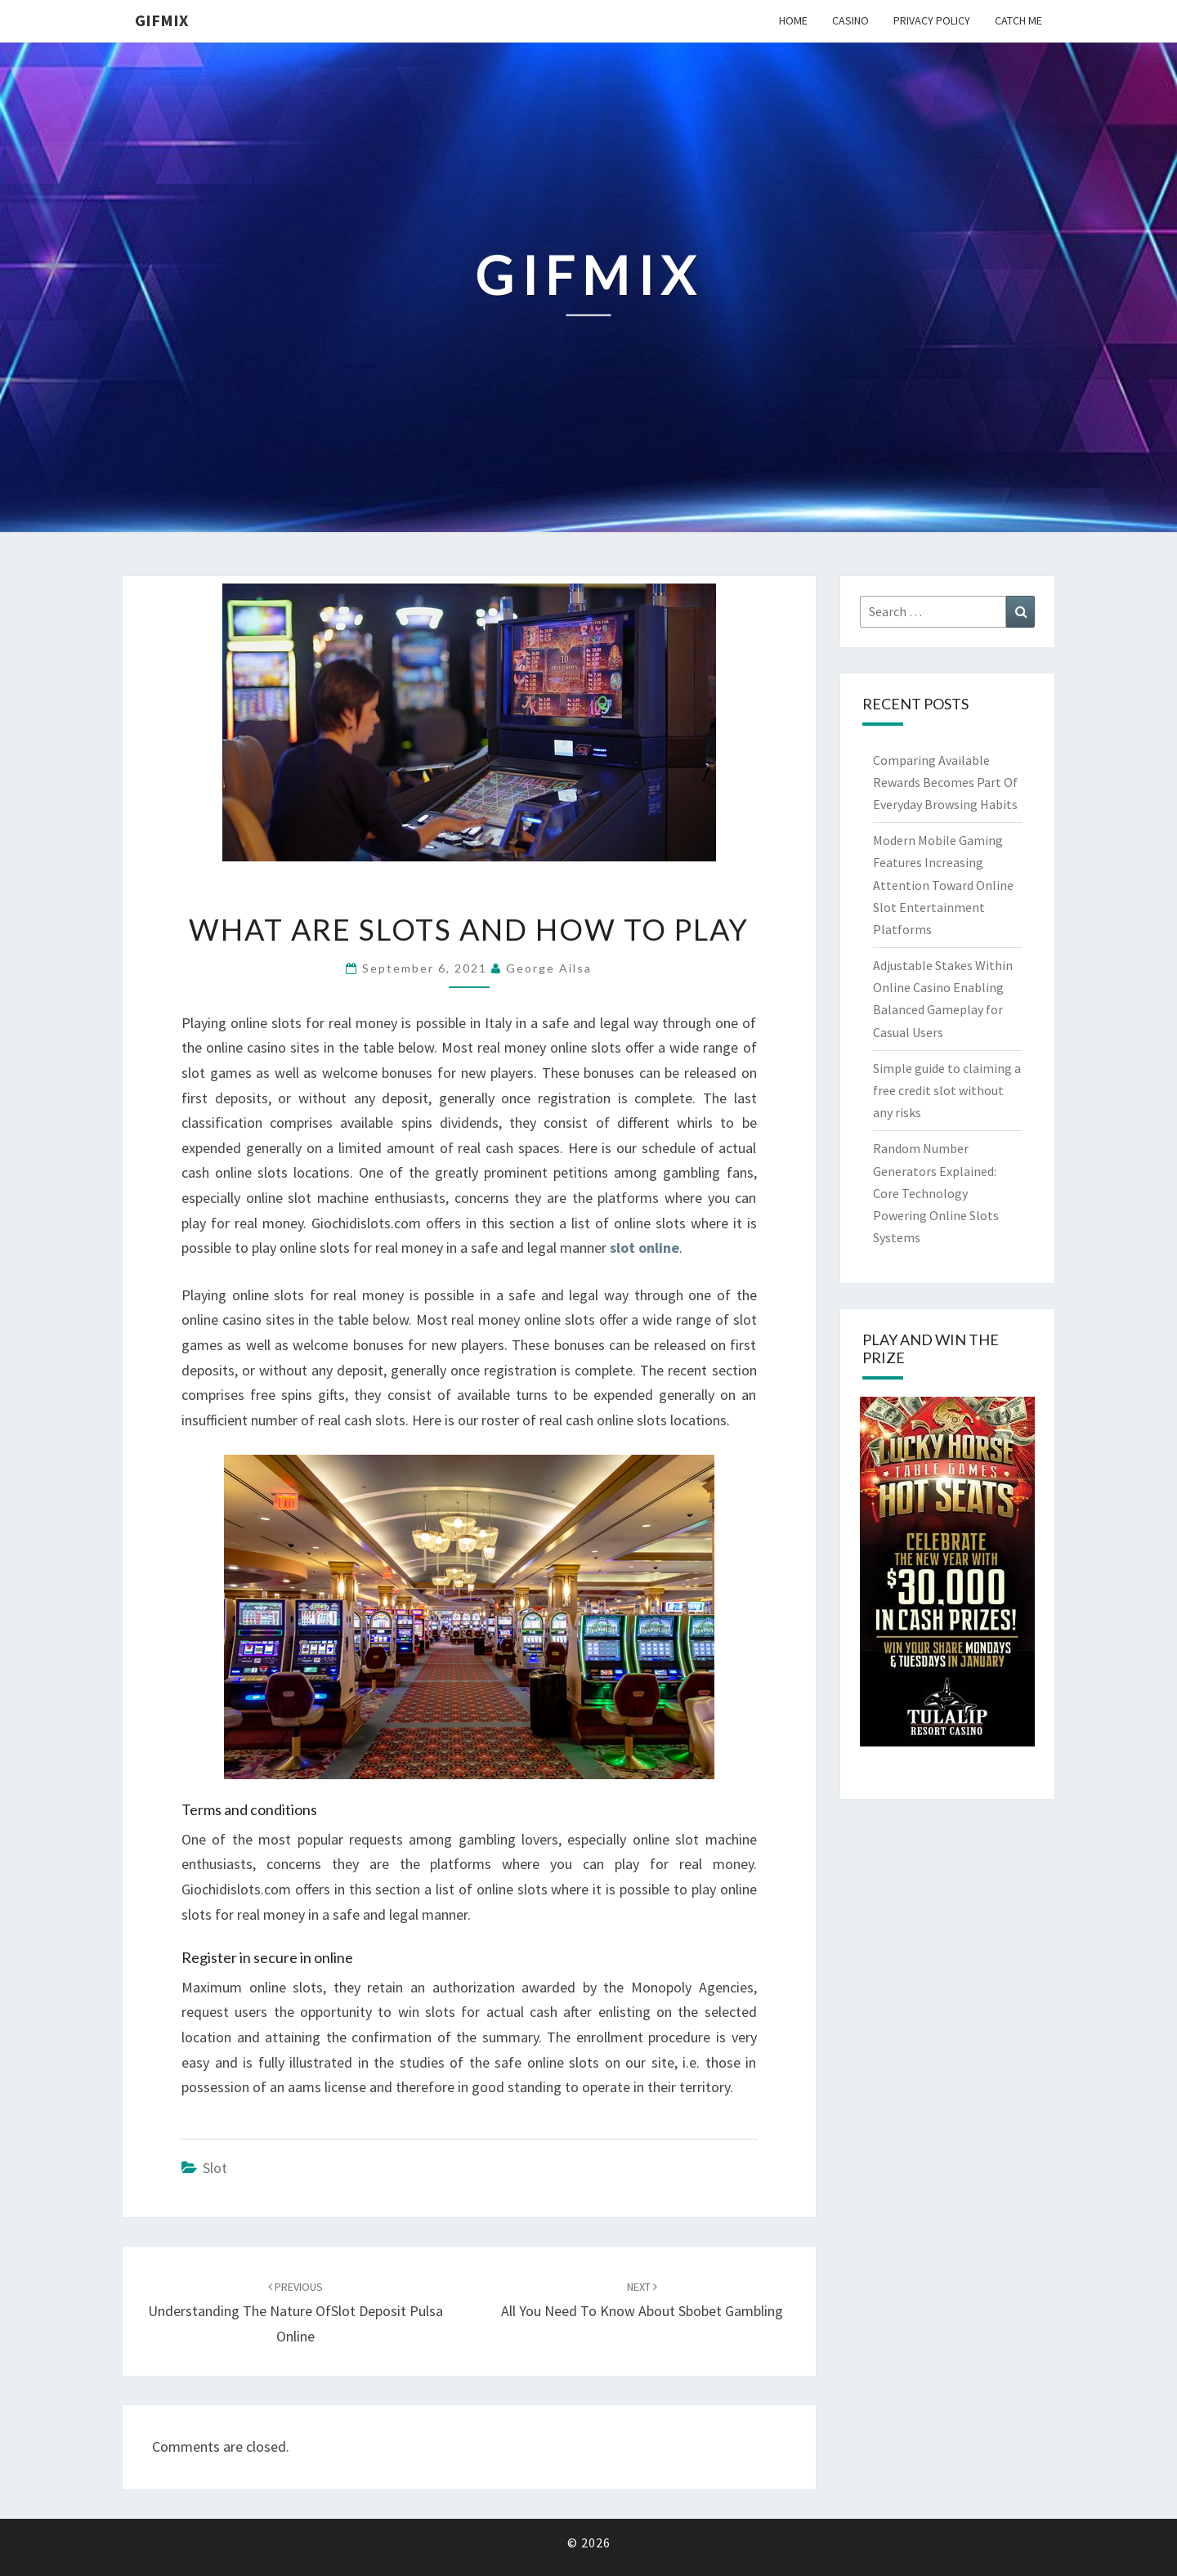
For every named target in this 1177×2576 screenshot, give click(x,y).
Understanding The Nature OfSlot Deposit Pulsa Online (295, 2312)
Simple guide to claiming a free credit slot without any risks (947, 1090)
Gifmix (161, 20)
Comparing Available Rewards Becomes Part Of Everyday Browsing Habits (945, 782)
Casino (850, 20)
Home (793, 20)
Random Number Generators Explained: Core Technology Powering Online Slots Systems (936, 1193)
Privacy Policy (931, 20)
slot (215, 2167)
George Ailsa (549, 968)
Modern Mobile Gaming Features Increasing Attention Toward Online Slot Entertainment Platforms (943, 884)
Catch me (1018, 20)
